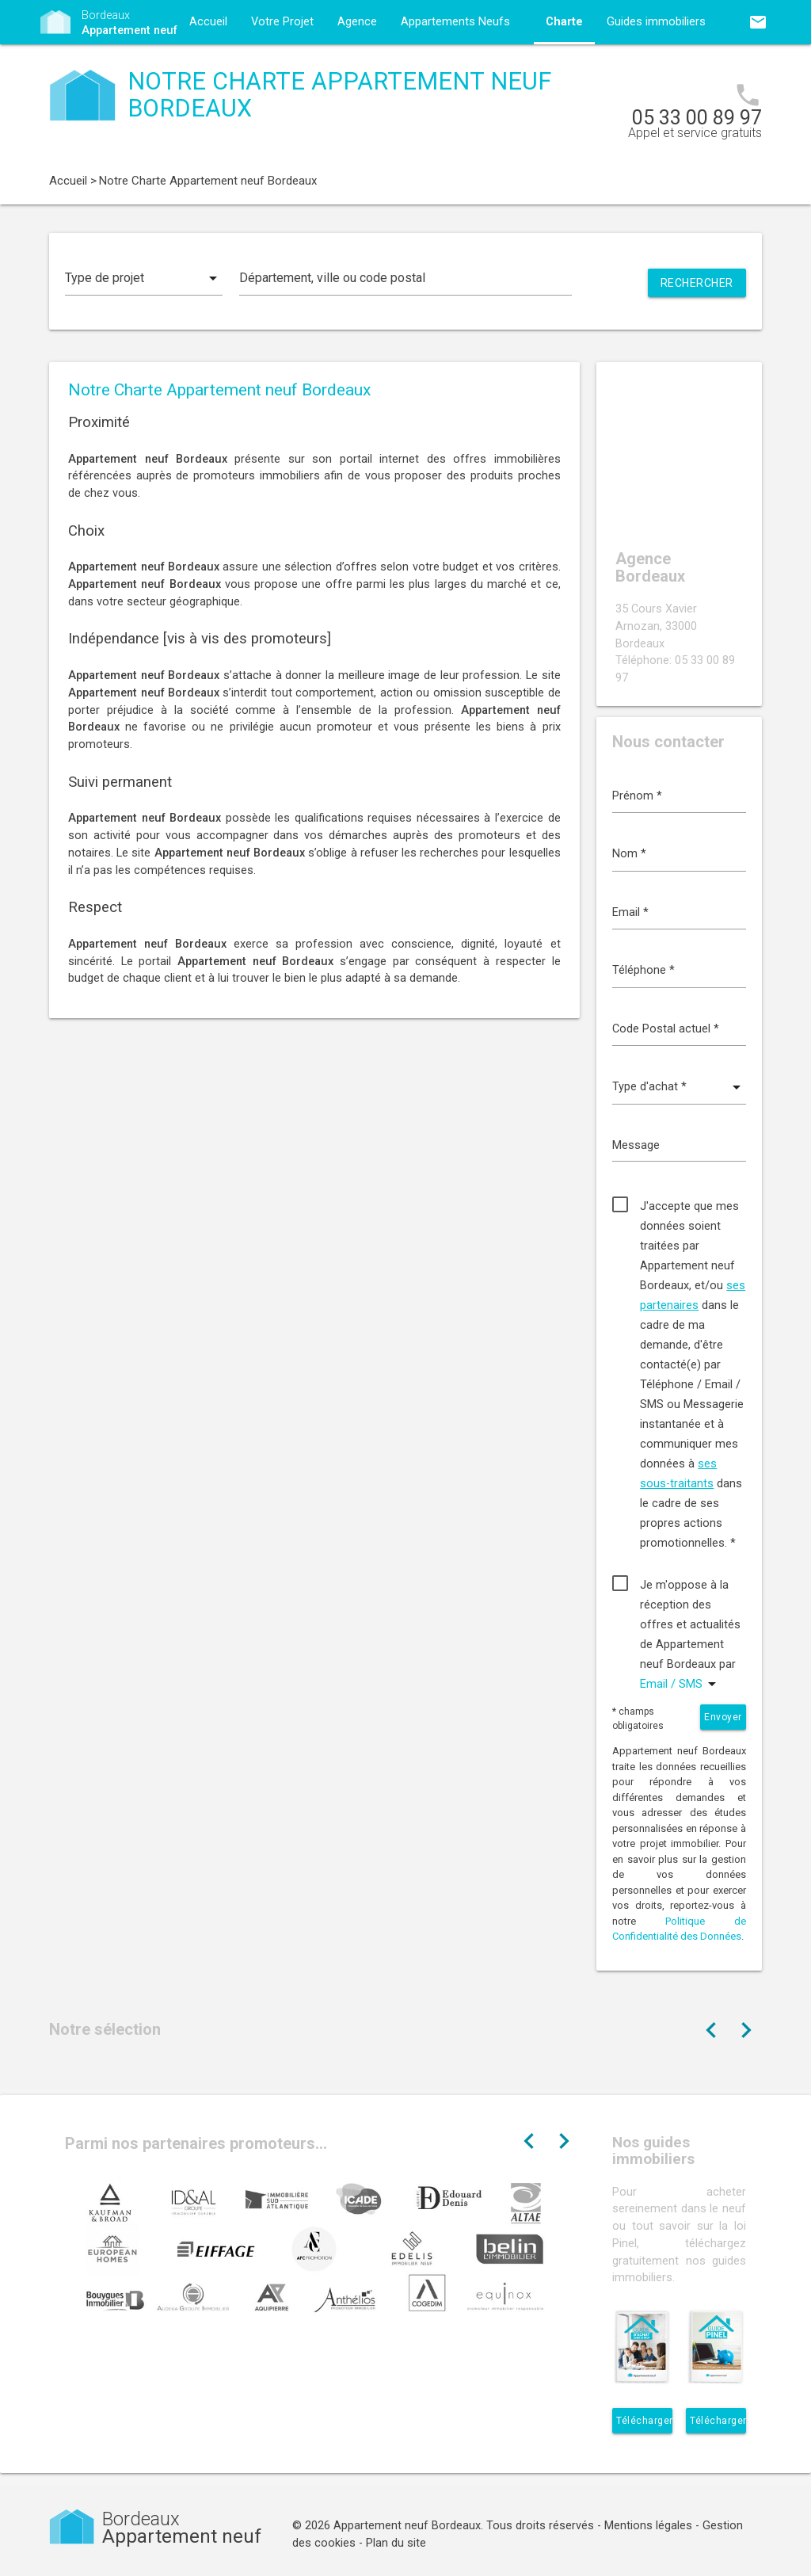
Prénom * (637, 796)
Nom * (629, 854)
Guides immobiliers (656, 22)
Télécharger (644, 2420)
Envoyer (723, 1717)
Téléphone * (643, 970)
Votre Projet (282, 22)
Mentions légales (648, 2525)
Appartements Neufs (455, 22)
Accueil (208, 22)
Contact (209, 66)
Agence (357, 22)
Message (636, 1145)
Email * (630, 912)
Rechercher (697, 283)
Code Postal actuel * (665, 1029)
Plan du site (396, 2543)
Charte (564, 22)
